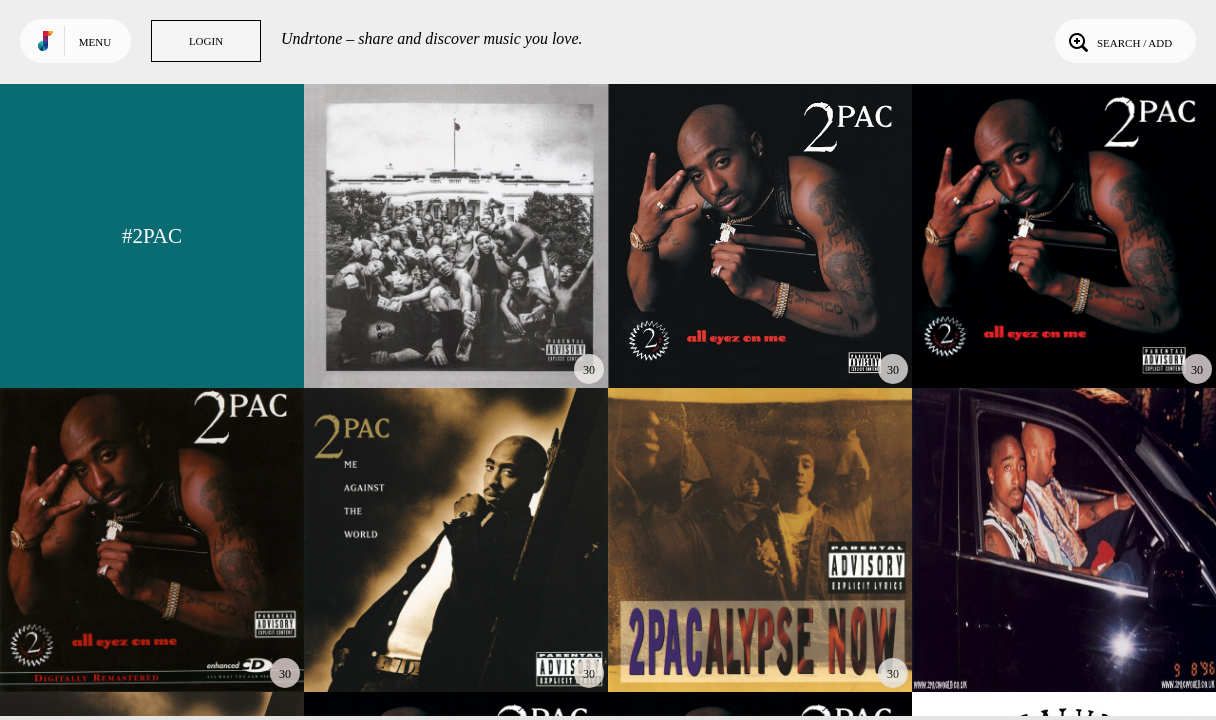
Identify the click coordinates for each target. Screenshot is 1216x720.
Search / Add (1118, 41)
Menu (95, 42)
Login (206, 41)
